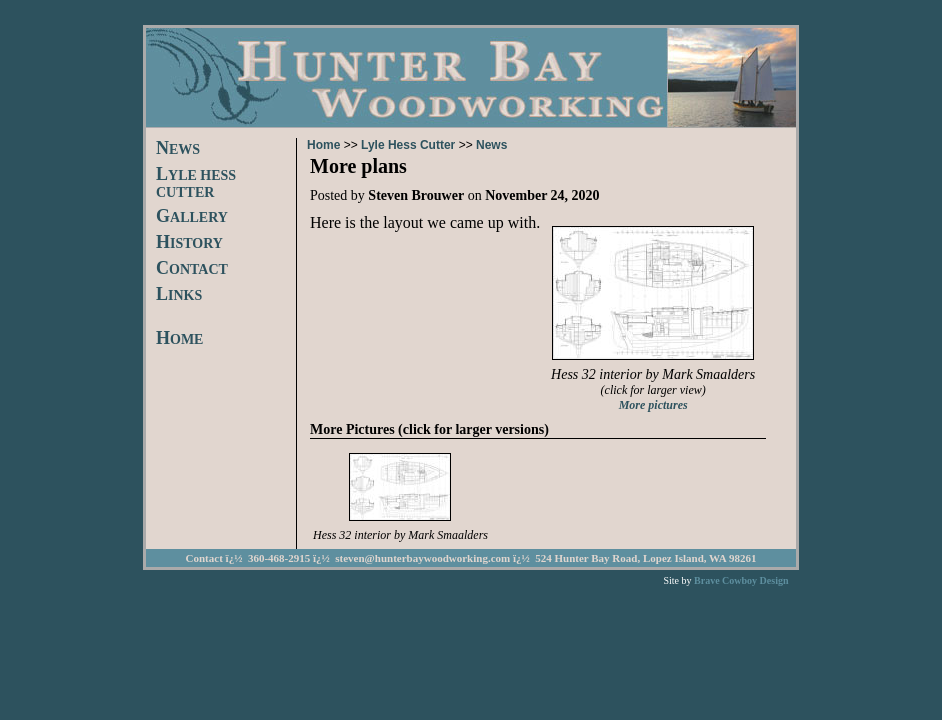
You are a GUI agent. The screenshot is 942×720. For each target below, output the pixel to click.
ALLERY (192, 217)
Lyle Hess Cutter (408, 145)
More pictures (653, 405)
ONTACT (192, 269)
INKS (179, 295)
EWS (178, 149)
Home (323, 145)
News (491, 145)
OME (179, 339)
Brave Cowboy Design (741, 580)
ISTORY (189, 243)
